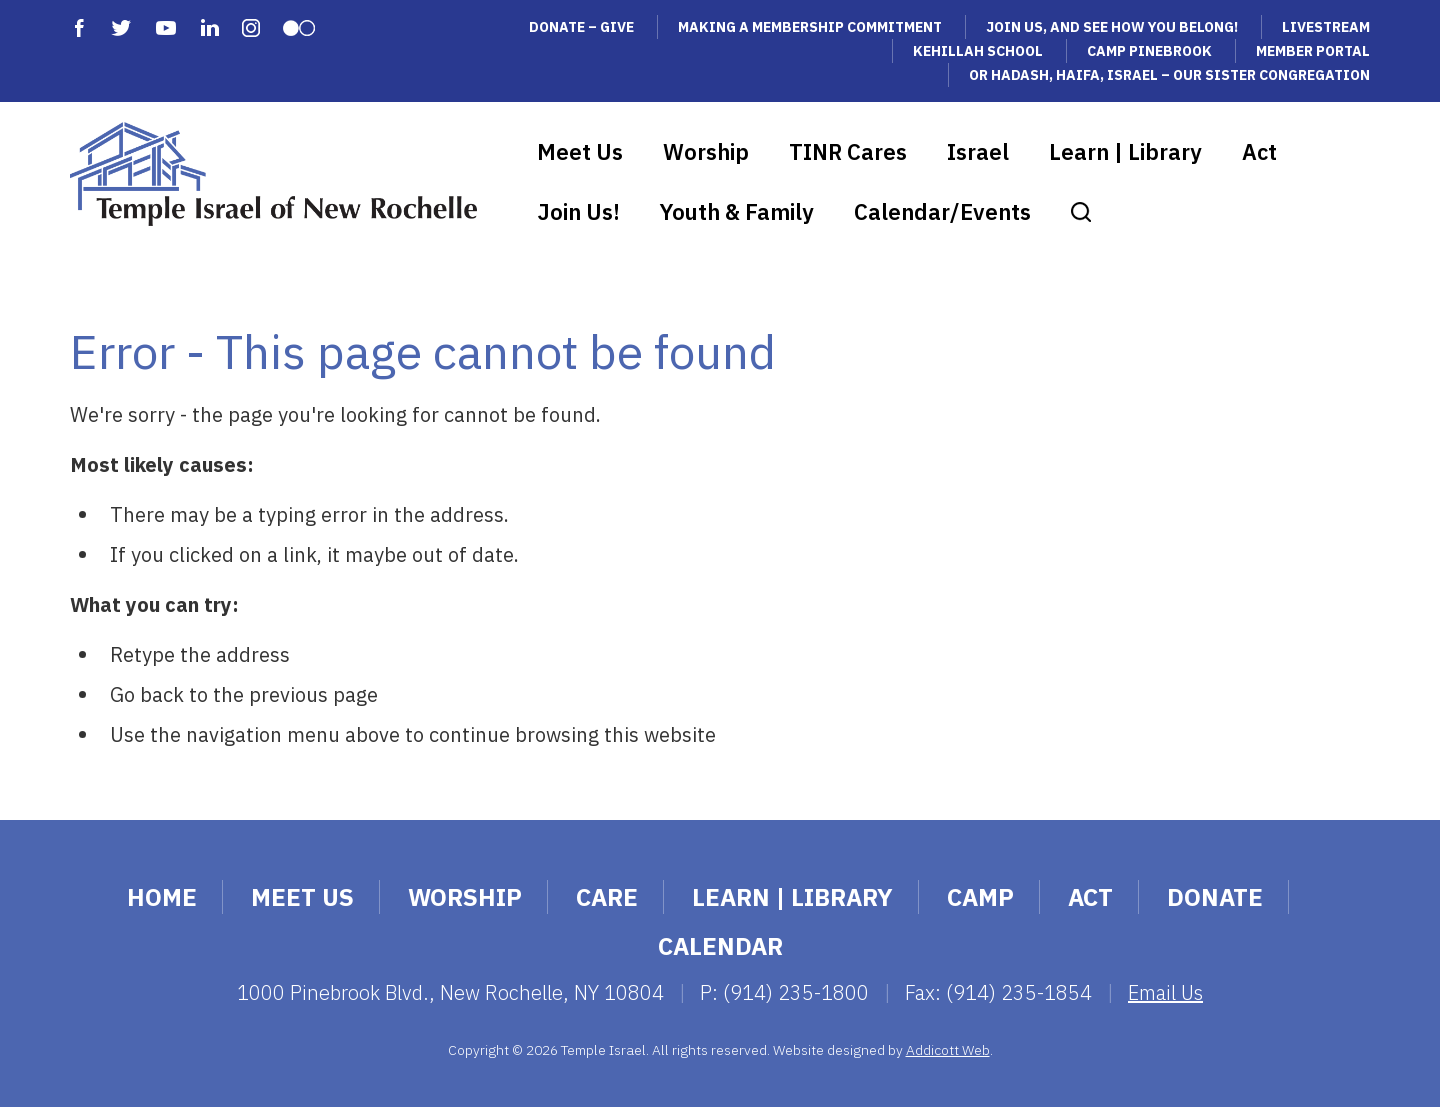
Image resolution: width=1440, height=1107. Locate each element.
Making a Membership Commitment (810, 27)
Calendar (720, 946)
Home (162, 897)
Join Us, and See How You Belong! (1112, 27)
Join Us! (578, 211)
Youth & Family (737, 211)
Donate (1215, 897)
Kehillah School (978, 51)
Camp (980, 897)
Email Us (1165, 992)
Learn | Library (1125, 151)
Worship (706, 151)
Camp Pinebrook (1149, 51)
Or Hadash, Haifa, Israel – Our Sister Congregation (1169, 75)
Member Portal (1313, 51)
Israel (978, 151)
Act (1259, 151)
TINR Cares (848, 151)
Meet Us (580, 151)
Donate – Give (581, 27)
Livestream (1326, 27)
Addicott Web (948, 1050)
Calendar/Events (942, 211)
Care (607, 897)
